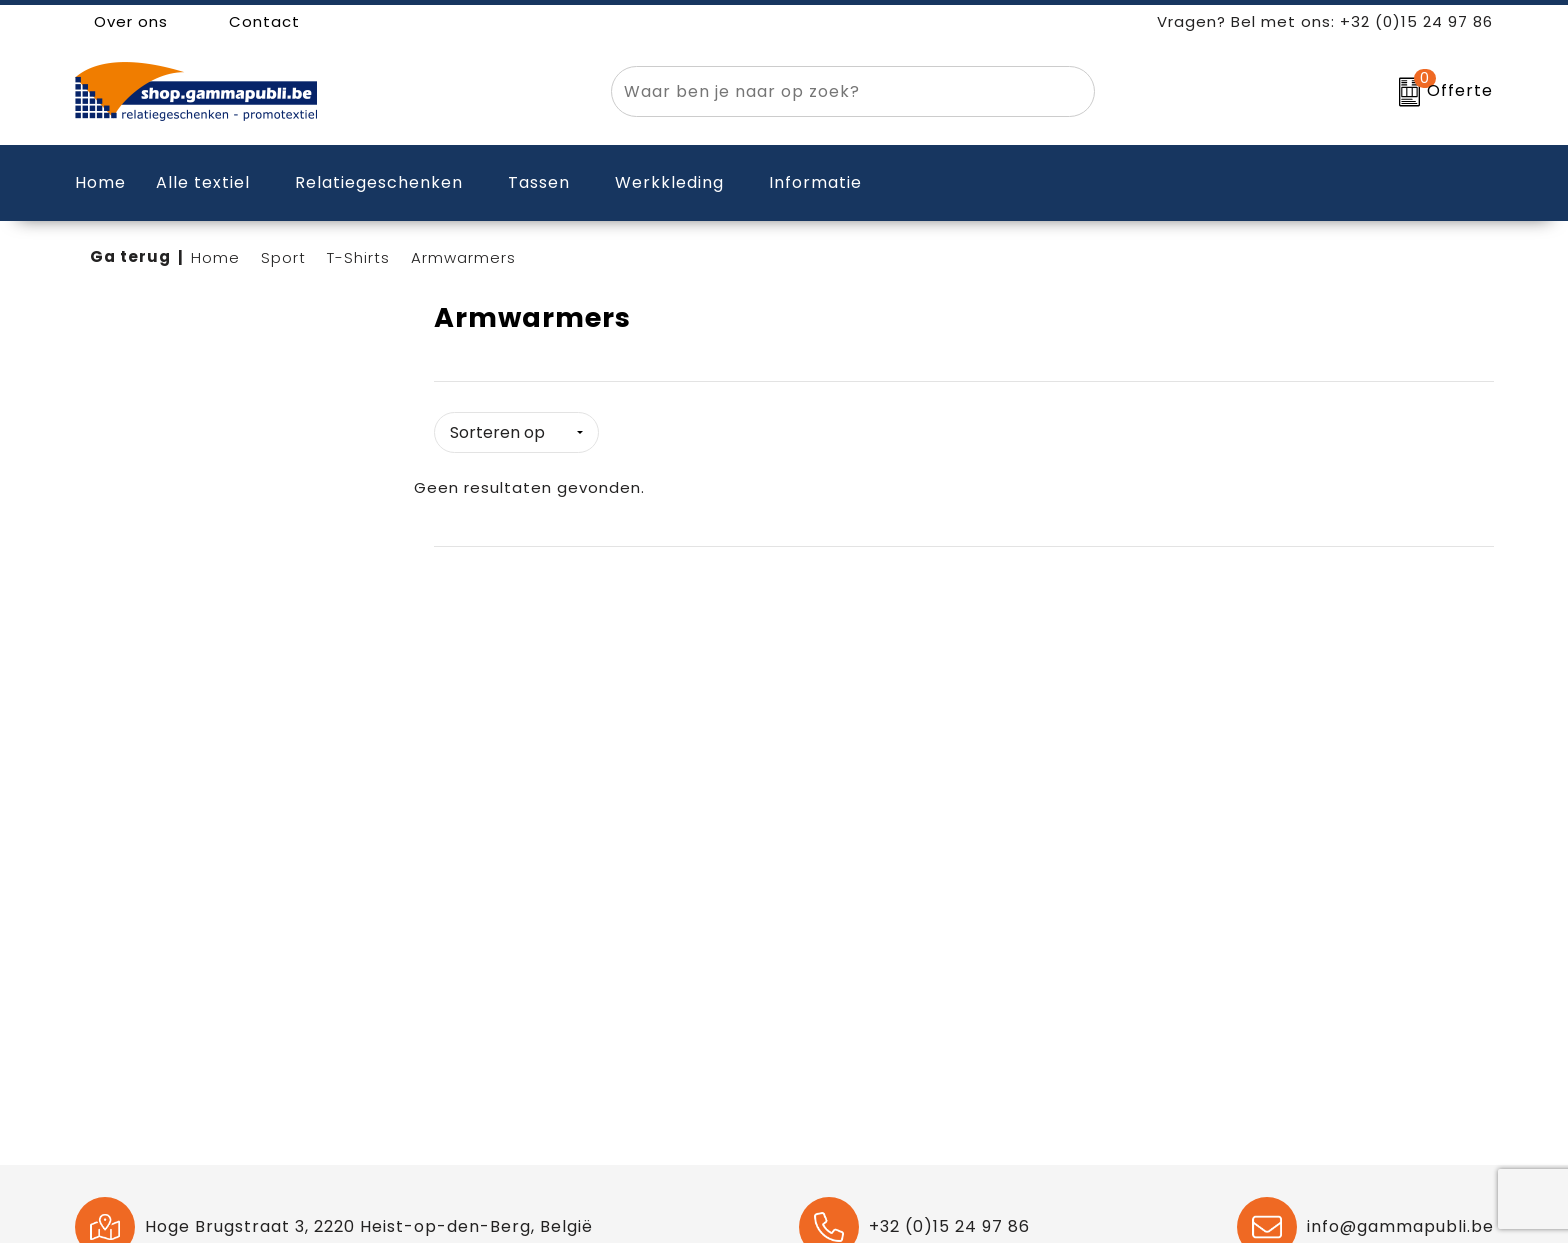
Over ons (121, 21)
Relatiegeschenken (379, 182)
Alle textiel (203, 182)
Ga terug (130, 256)
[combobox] (830, 91)
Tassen (539, 182)
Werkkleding (669, 182)
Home (215, 257)
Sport (283, 257)
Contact (254, 21)
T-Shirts (358, 257)
